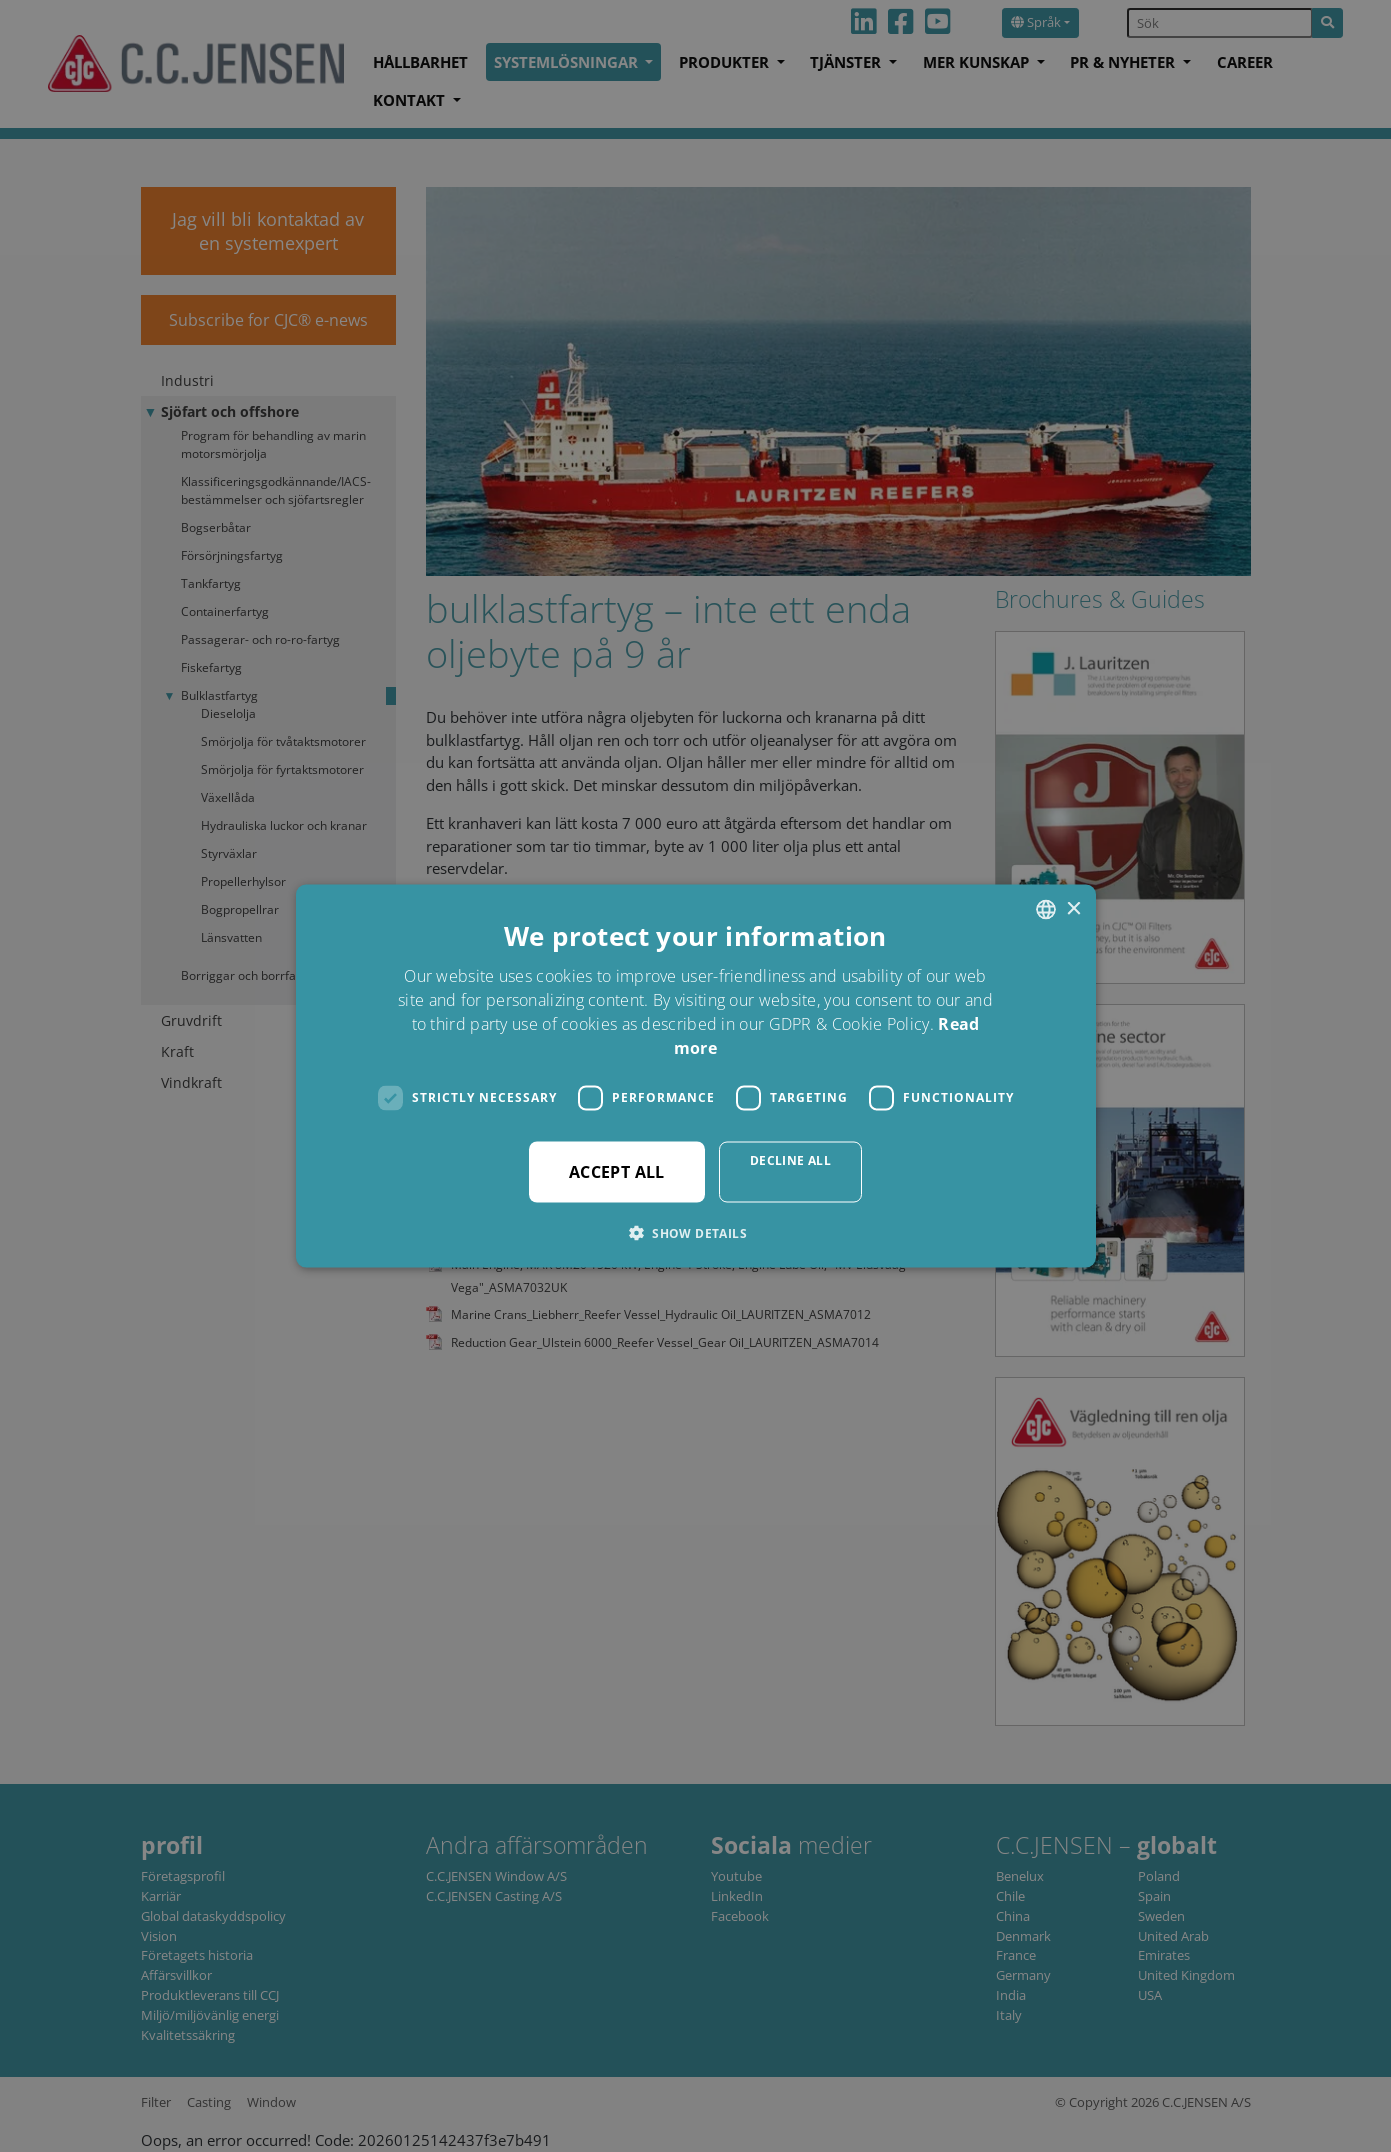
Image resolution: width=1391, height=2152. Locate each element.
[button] (695, 1232)
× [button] (1073, 908)
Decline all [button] (790, 1159)
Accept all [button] (617, 1171)
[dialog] (695, 1076)
